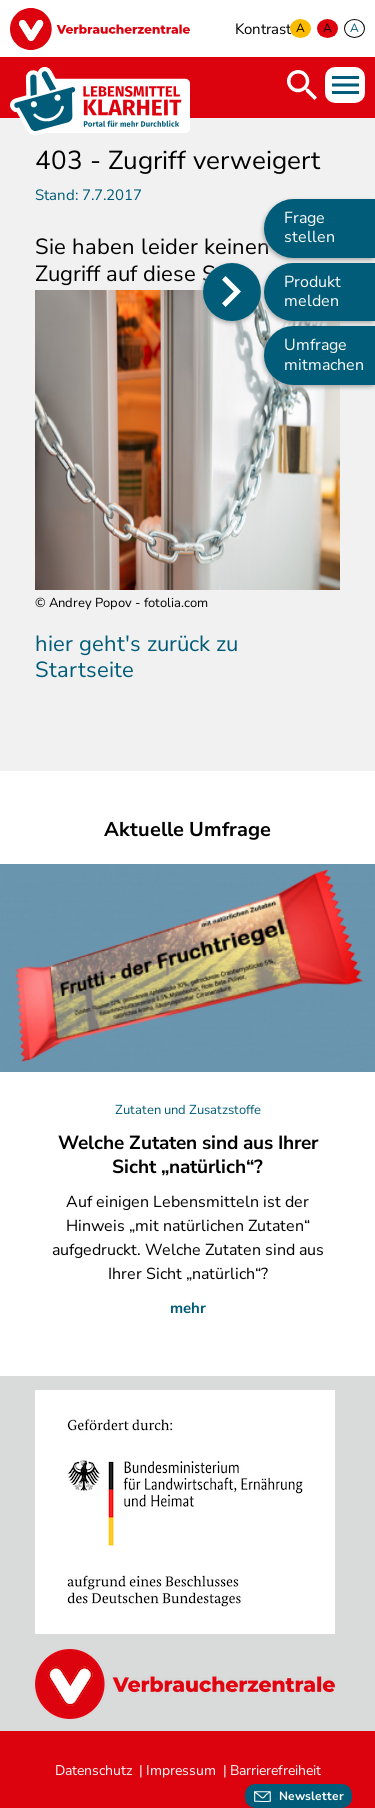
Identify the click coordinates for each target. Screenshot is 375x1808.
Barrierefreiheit (275, 1770)
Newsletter (311, 1796)
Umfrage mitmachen (324, 354)
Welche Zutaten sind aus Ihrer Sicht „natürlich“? (188, 1155)
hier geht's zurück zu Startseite (136, 657)
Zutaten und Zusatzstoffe (188, 1110)
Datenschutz (93, 1770)
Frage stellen (309, 227)
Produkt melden (312, 291)
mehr (188, 1308)
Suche (302, 85)
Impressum (181, 1770)
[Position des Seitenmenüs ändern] (232, 292)
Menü (345, 85)
